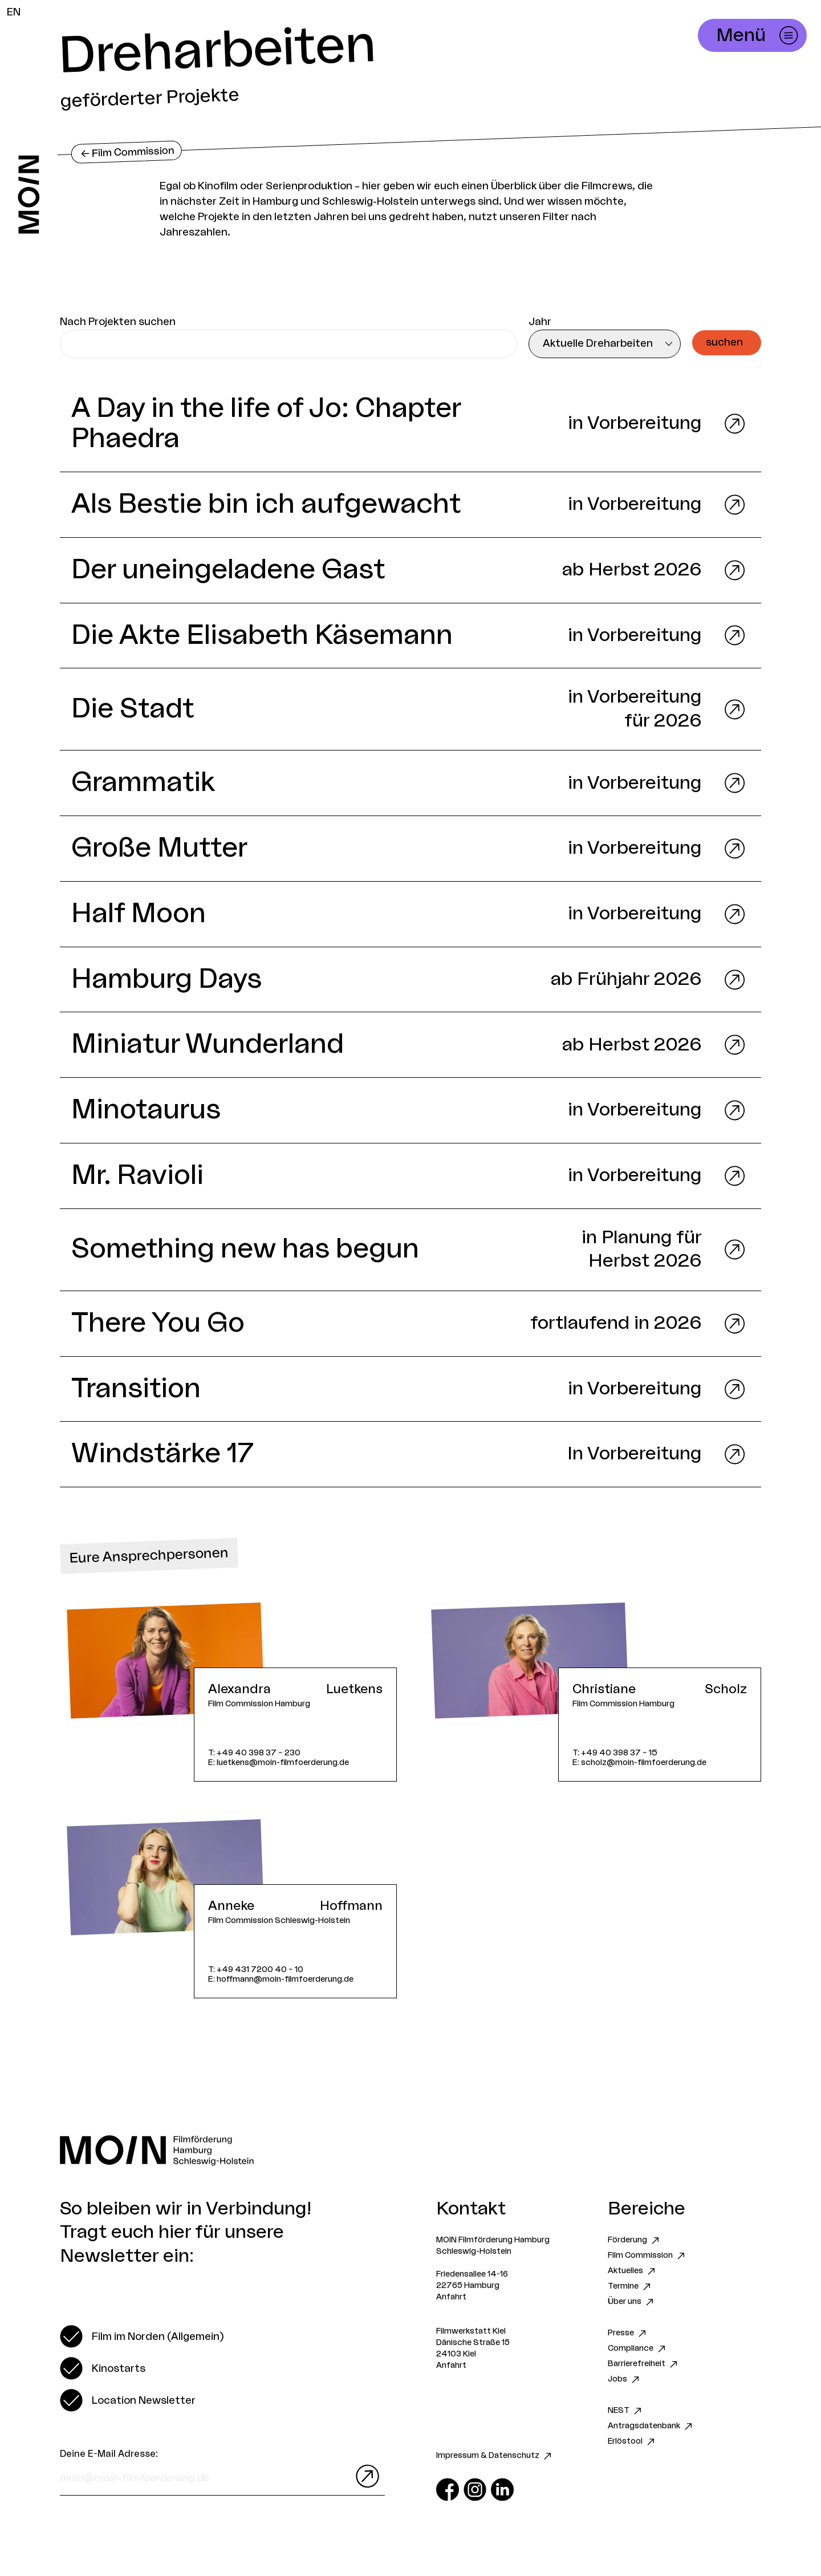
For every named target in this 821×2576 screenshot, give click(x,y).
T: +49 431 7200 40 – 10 (255, 1969)
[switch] (141, 2336)
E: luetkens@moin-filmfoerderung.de (278, 1762)
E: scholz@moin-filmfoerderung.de (639, 1762)
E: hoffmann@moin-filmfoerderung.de (280, 1979)
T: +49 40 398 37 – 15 (614, 1753)
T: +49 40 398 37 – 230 (254, 1753)
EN (14, 12)
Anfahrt (451, 2297)
